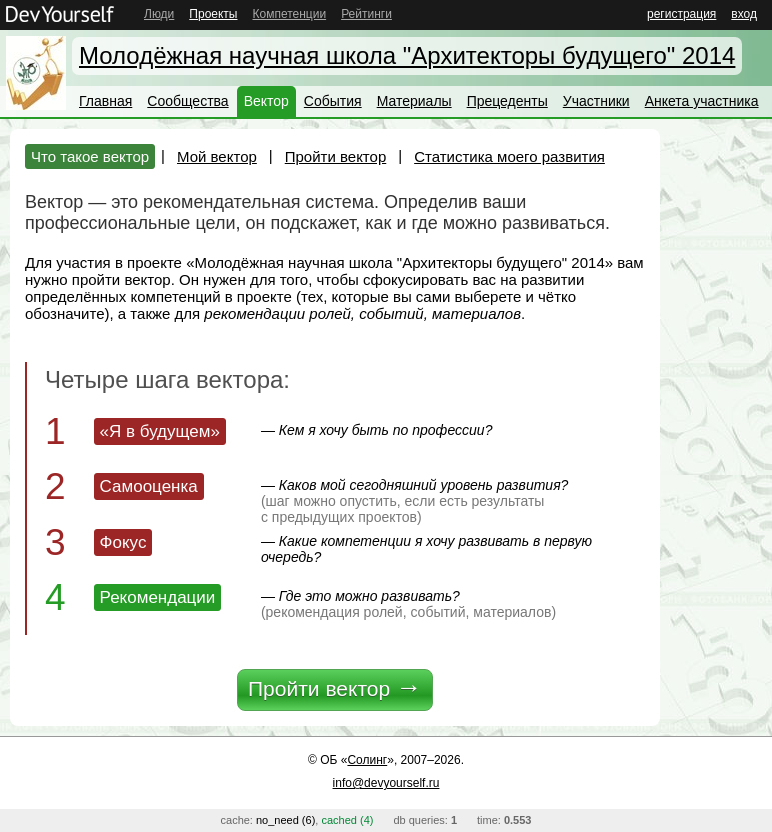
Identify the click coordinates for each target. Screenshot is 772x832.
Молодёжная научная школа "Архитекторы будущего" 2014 (407, 55)
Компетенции (289, 14)
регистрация (681, 14)
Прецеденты (507, 101)
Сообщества (187, 101)
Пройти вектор (336, 156)
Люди (159, 14)
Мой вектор (217, 156)
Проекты (213, 14)
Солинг (367, 760)
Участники (596, 101)
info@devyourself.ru (386, 783)
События (333, 101)
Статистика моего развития (509, 156)
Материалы (414, 101)
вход (744, 14)
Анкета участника (702, 101)
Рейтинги (366, 14)
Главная (105, 101)
